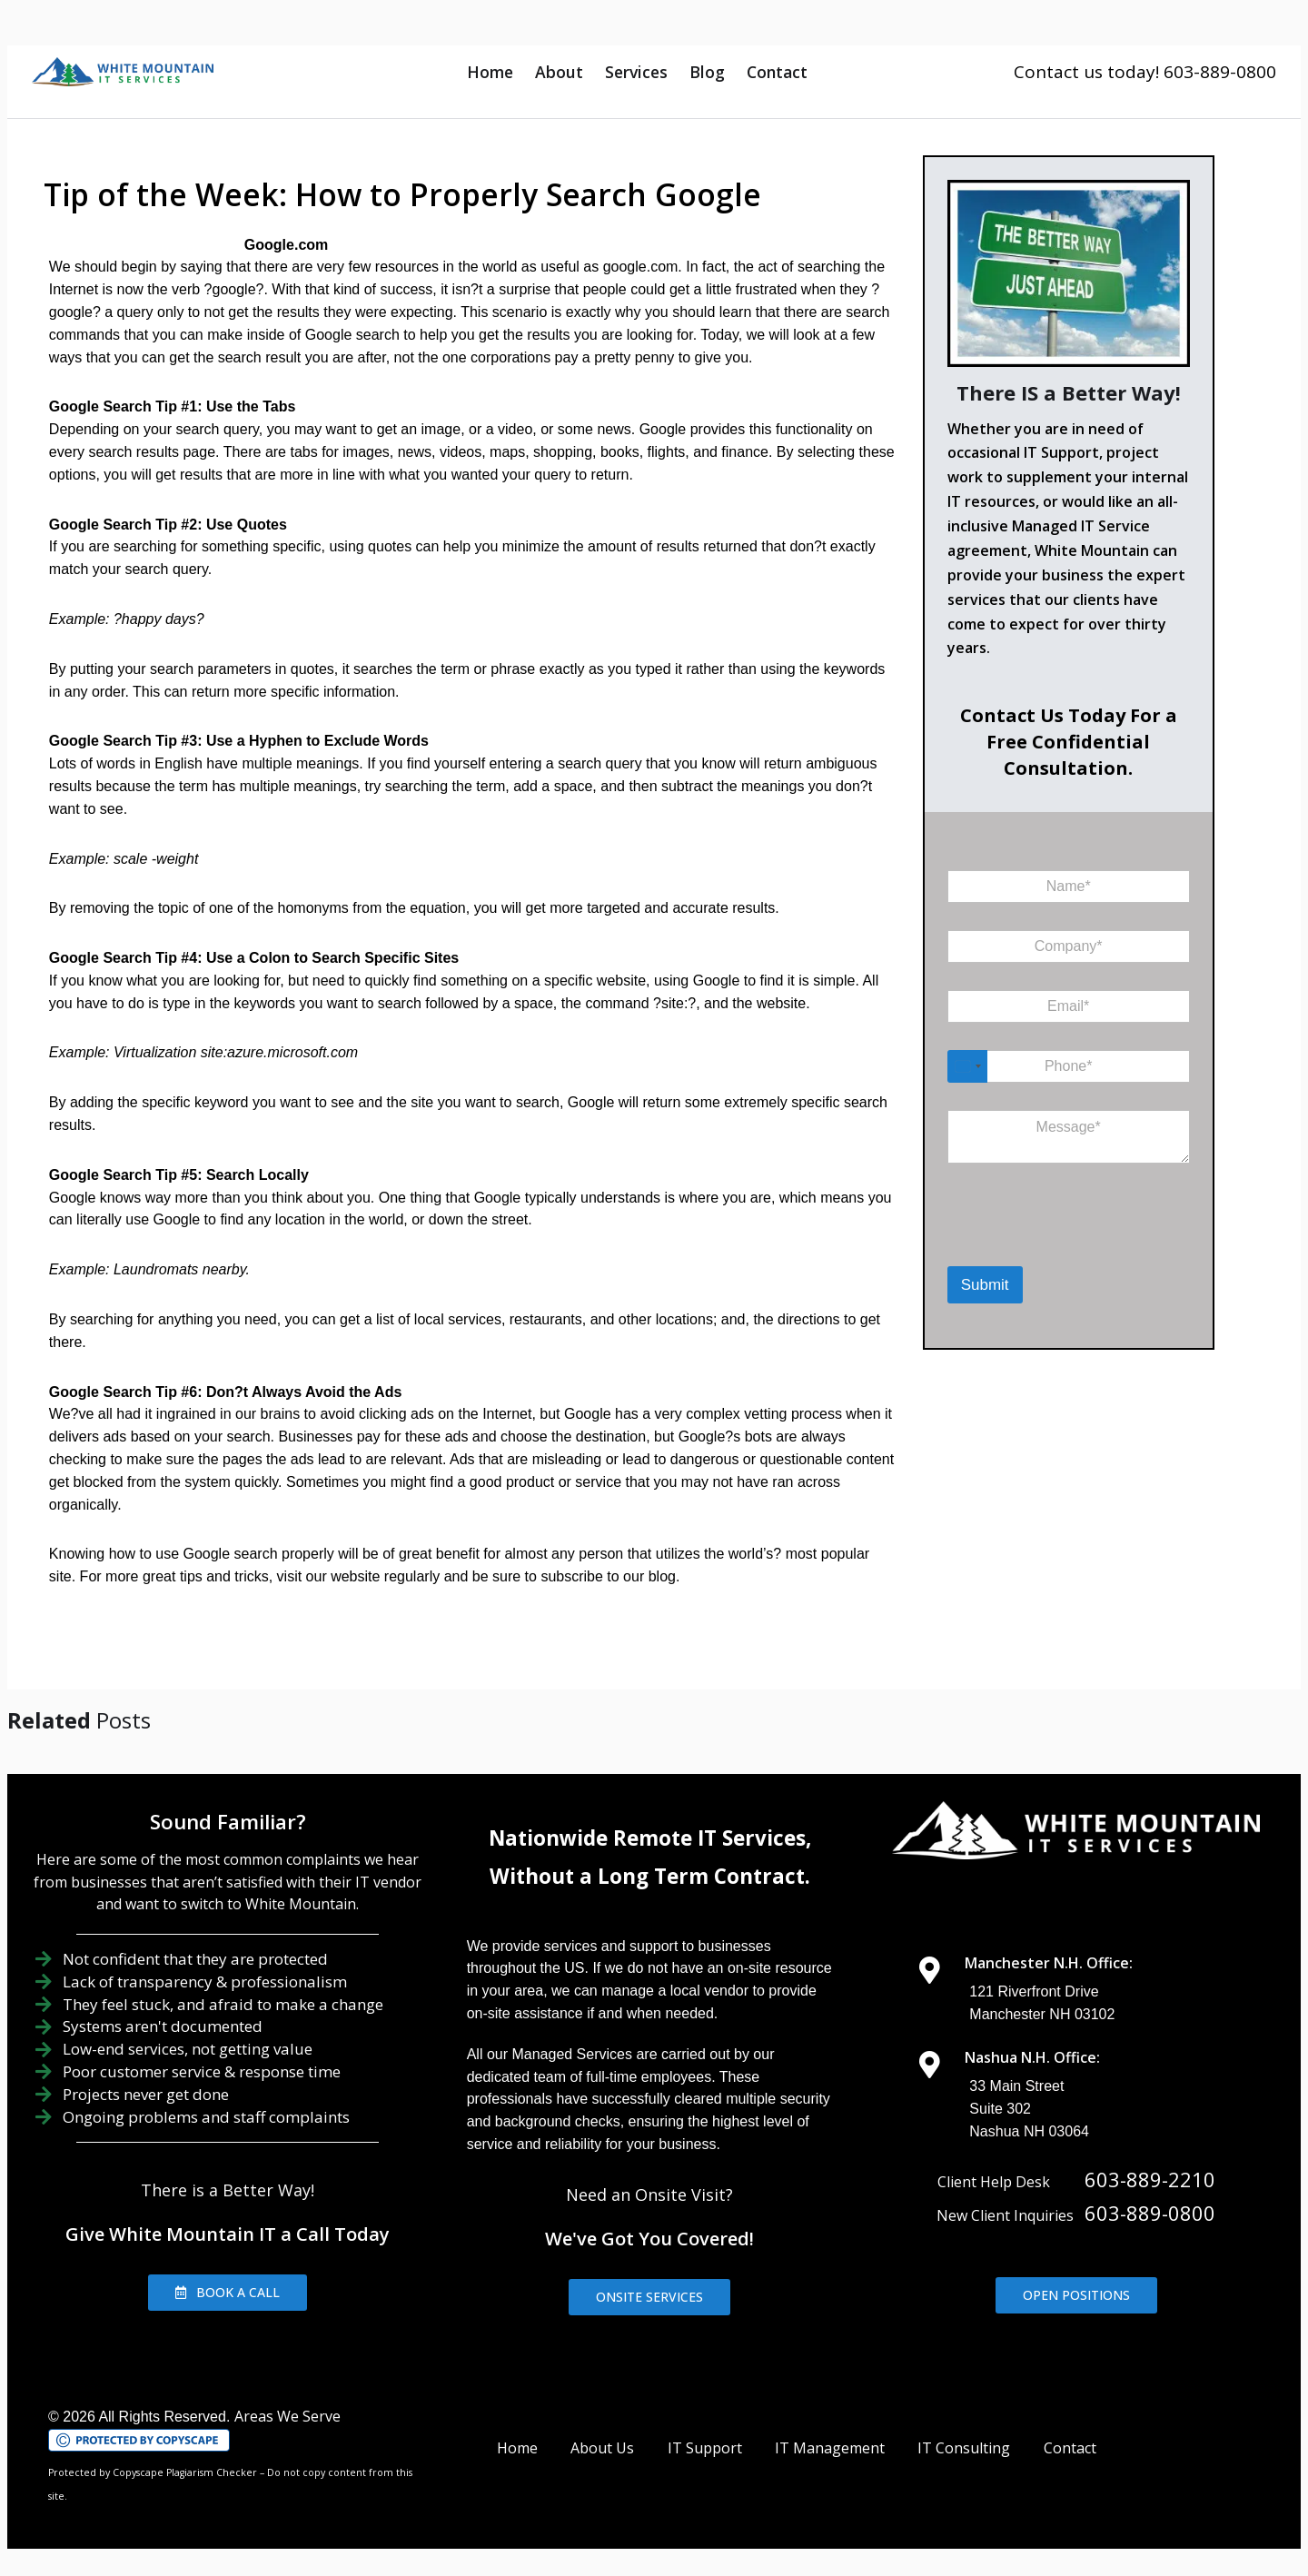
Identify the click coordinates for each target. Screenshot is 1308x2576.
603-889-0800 (1150, 2212)
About (559, 72)
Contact (777, 72)
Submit (985, 1284)
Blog (707, 72)
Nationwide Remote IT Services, (650, 1838)
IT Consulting (963, 2448)
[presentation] (1041, 1242)
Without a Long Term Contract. (650, 1876)
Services (636, 72)
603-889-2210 (1150, 2179)
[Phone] (1068, 1066)
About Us (602, 2448)
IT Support (705, 2448)
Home (490, 72)
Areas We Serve (287, 2416)
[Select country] (967, 1066)
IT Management (830, 2448)
